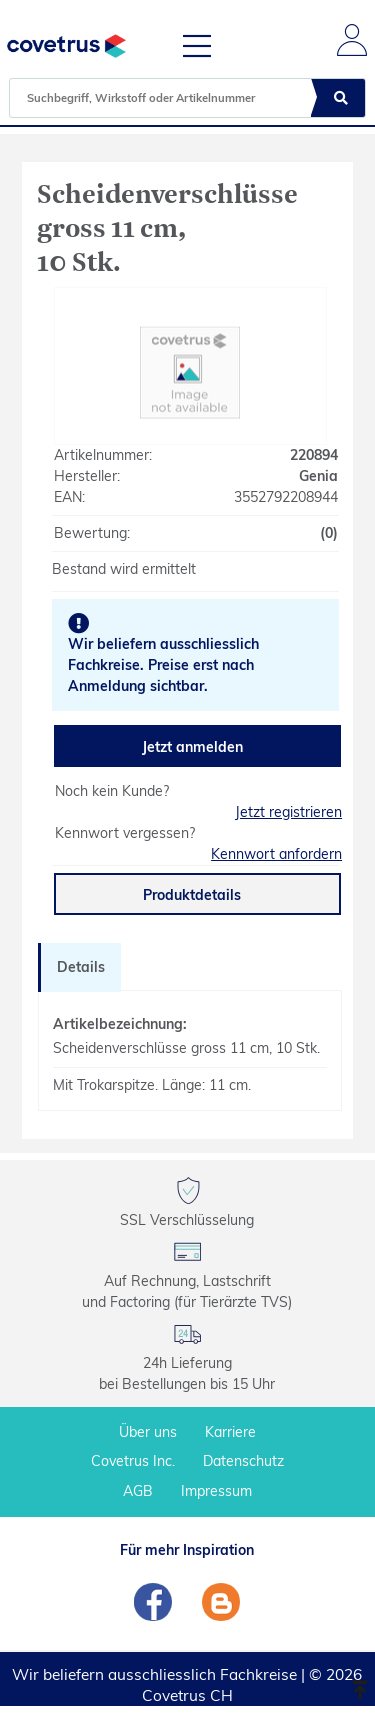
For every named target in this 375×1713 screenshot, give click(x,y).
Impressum (216, 1491)
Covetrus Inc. (133, 1461)
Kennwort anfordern (276, 854)
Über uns (148, 1432)
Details (81, 967)
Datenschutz (243, 1461)
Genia (318, 476)
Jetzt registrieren (288, 812)
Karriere (230, 1432)
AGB (138, 1491)
